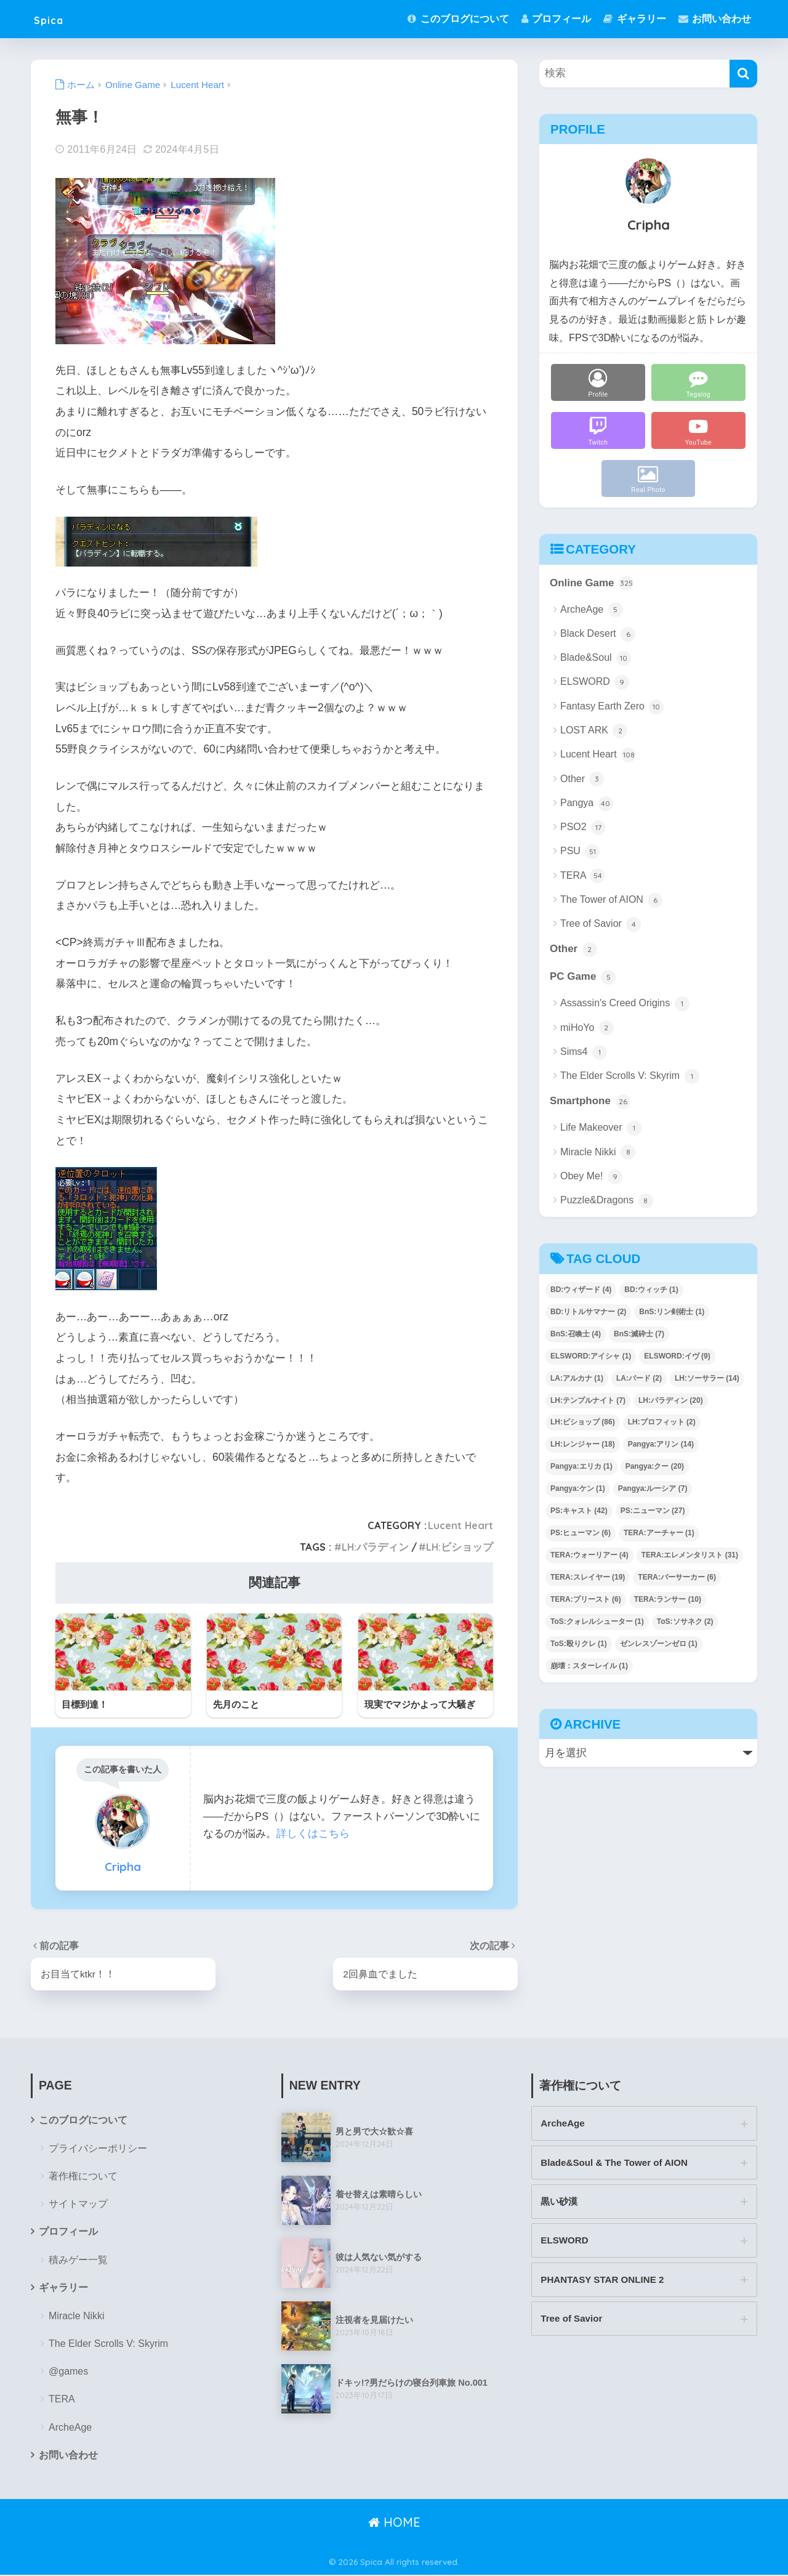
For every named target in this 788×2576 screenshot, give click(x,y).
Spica (53, 19)
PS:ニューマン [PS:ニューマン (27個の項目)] (653, 1511)
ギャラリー (634, 19)
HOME (394, 2523)
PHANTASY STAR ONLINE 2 (603, 2281)
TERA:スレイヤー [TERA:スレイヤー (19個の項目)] (587, 1577)
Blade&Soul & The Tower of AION (615, 2163)
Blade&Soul (595, 658)
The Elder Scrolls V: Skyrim (629, 1077)
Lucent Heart (460, 1525)
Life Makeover (600, 1128)
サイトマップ (78, 2204)
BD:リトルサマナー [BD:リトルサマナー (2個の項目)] (588, 1312)
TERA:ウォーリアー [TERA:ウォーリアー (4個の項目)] (589, 1555)
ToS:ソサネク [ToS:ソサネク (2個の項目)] (685, 1622)
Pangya (586, 803)
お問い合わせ (714, 19)
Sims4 (583, 1053)
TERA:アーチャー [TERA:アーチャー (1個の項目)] (659, 1533)
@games (68, 2372)
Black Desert (597, 634)
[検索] (743, 73)
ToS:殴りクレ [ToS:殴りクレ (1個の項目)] (578, 1644)
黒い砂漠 (559, 2202)
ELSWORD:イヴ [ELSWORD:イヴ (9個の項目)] (677, 1356)
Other (582, 779)
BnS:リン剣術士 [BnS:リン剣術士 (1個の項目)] (671, 1312)
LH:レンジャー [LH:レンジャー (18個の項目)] (582, 1445)
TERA (582, 876)
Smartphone (590, 1103)
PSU (580, 851)
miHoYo (587, 1028)
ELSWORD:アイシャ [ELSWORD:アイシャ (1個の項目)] (590, 1356)
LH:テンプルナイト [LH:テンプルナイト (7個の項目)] (587, 1401)
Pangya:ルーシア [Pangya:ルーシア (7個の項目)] (653, 1489)
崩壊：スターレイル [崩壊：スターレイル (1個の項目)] (589, 1666)
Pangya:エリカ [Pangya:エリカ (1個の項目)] (581, 1467)
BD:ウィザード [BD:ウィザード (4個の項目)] (580, 1290)
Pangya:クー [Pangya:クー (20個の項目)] (654, 1467)
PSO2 (583, 827)
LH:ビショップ (459, 1546)
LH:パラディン (375, 1546)
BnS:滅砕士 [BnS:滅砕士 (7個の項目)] (639, 1334)
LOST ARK (593, 731)
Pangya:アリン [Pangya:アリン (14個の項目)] (661, 1445)
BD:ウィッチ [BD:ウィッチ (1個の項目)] (651, 1290)
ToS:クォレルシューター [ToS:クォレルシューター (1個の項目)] (597, 1622)
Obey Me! (591, 1177)
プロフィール (556, 19)
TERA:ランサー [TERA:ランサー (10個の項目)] (667, 1600)
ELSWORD (594, 683)
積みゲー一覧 (78, 2260)
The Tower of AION (611, 900)
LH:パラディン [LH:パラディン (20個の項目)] (670, 1401)
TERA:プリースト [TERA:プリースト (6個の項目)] (585, 1600)
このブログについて (458, 19)
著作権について (83, 2176)
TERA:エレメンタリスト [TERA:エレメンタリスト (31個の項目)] (689, 1555)
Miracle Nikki (597, 1153)
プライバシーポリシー (98, 2149)
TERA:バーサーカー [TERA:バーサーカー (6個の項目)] (677, 1577)
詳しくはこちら (313, 1834)
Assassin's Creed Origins (625, 1004)
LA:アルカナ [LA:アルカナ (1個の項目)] (576, 1379)
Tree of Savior (600, 924)
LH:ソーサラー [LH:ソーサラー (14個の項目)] (707, 1379)
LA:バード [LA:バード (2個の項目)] (639, 1379)
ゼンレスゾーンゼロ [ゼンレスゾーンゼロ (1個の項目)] (659, 1644)
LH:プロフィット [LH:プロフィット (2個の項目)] (662, 1423)
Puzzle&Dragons (606, 1201)
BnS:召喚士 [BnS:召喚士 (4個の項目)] (575, 1334)
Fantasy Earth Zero (612, 707)
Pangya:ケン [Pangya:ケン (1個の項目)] (577, 1489)
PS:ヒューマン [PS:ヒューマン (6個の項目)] (580, 1533)
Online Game (592, 583)
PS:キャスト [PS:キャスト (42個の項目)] (579, 1511)
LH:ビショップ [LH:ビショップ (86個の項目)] (582, 1423)
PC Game (583, 978)
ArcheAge (591, 610)
